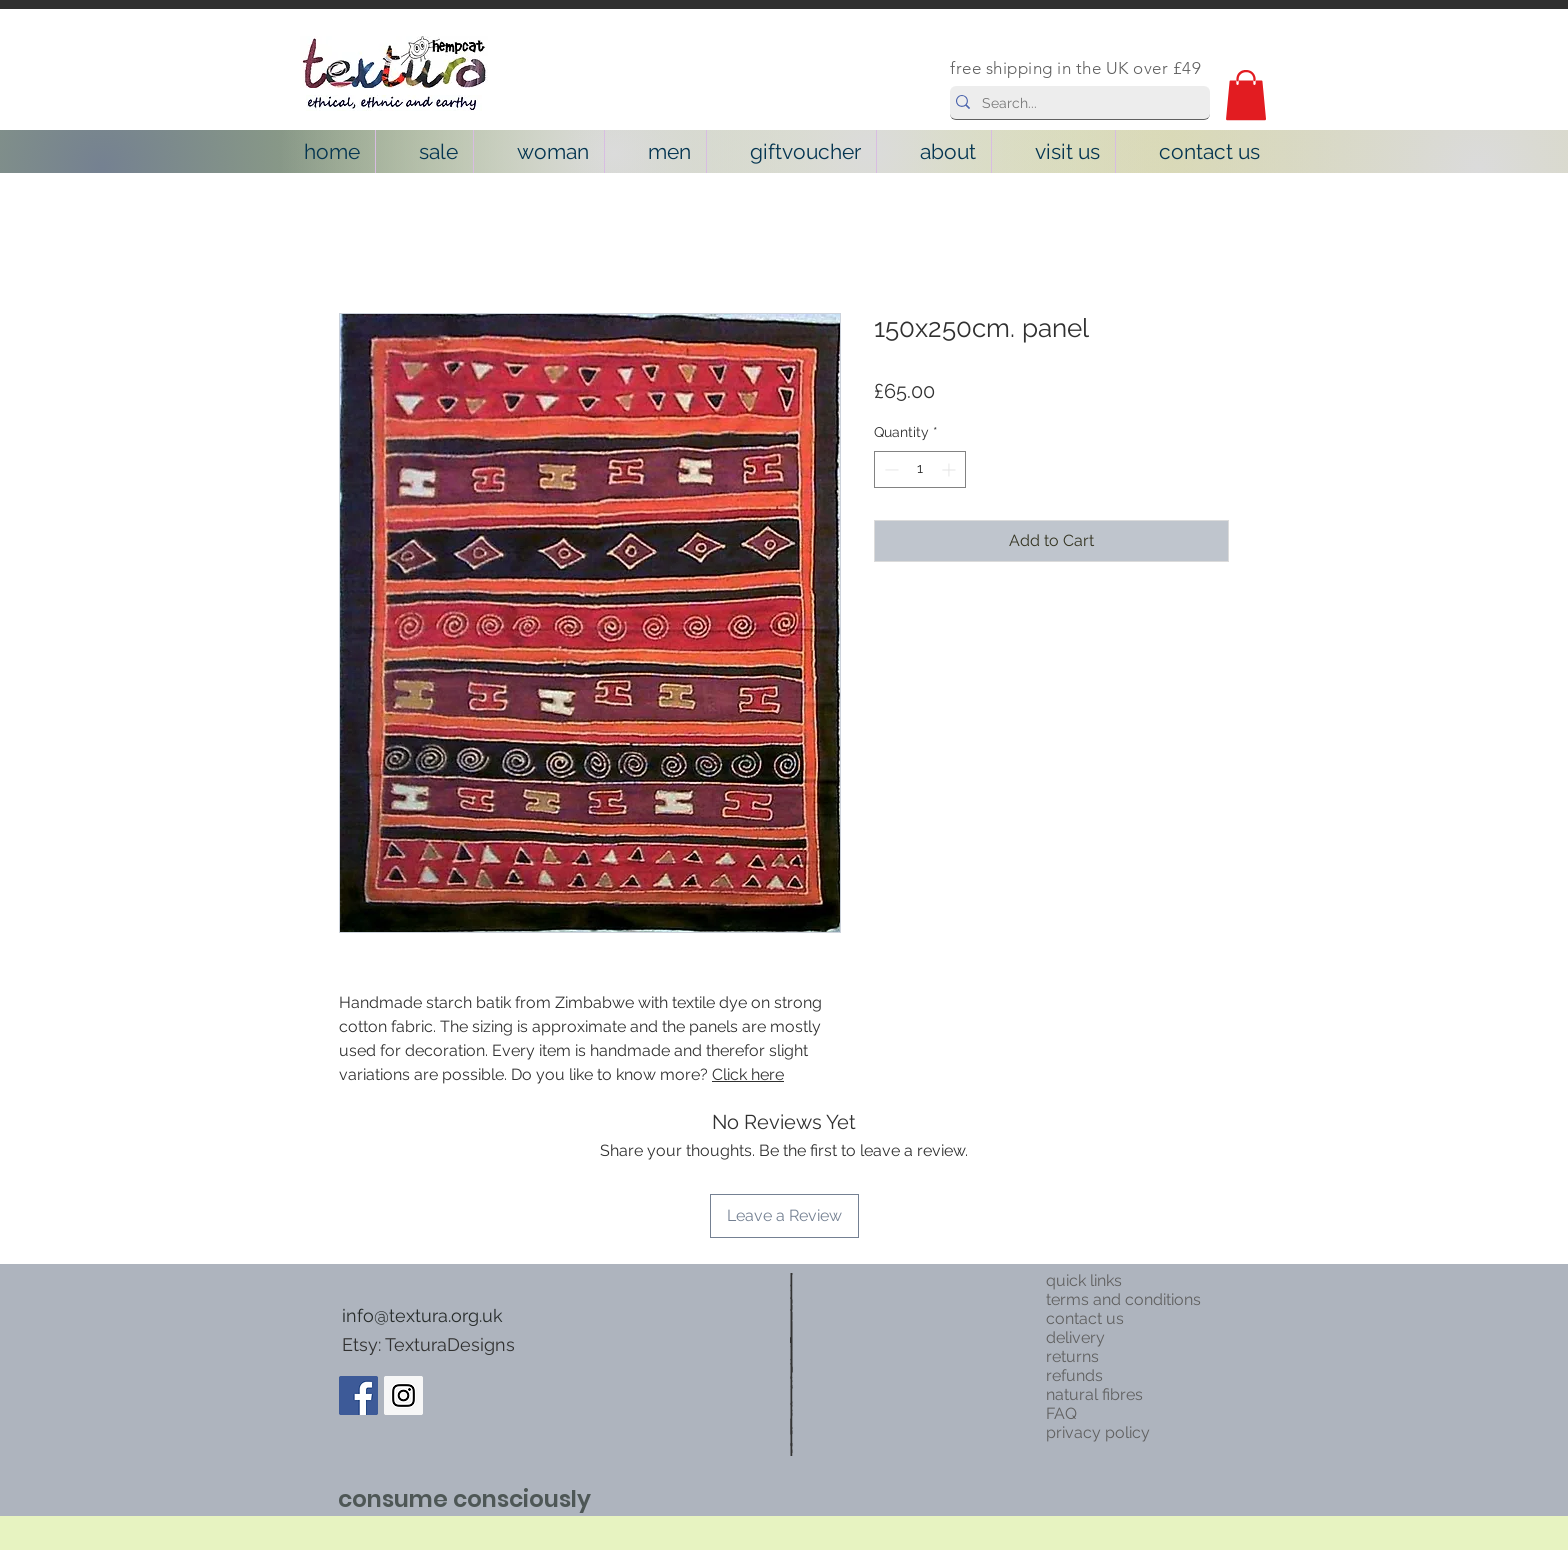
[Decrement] (889, 469)
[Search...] (1075, 104)
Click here (748, 1074)
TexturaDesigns (450, 1344)
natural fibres (1094, 1394)
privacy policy (1098, 1432)
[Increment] (950, 469)
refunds (1074, 1375)
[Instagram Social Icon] (403, 1395)
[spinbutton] (920, 469)
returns (1072, 1356)
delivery (1075, 1337)
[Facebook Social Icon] (358, 1395)
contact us (1085, 1318)
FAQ (1061, 1413)
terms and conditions (1123, 1299)
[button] (1246, 95)
